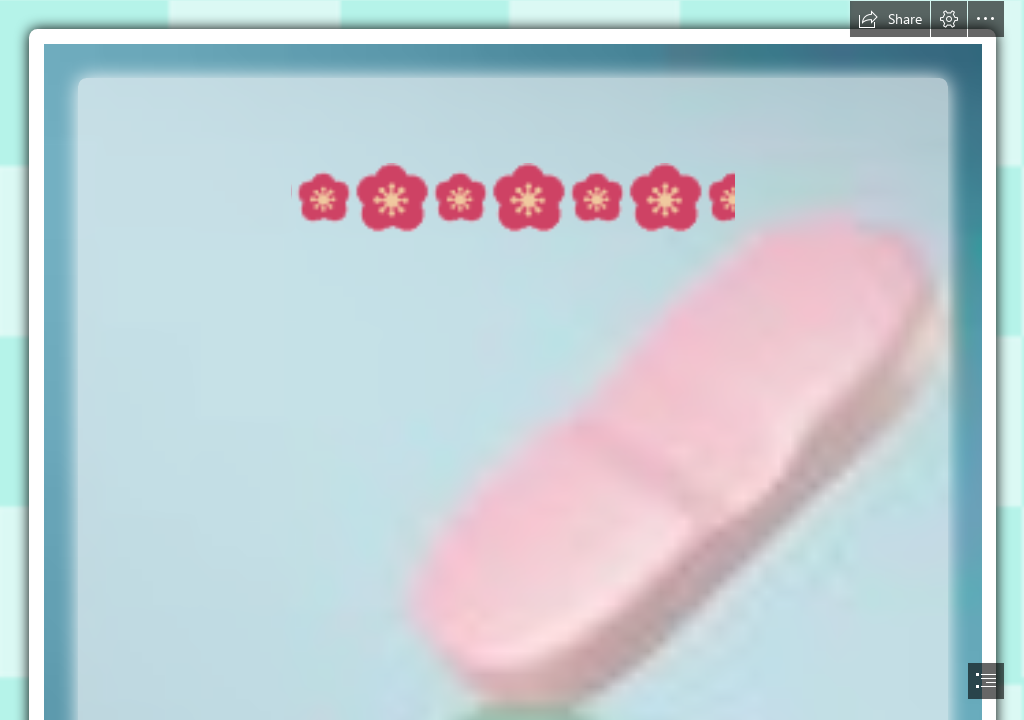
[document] (512, 360)
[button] (890, 19)
